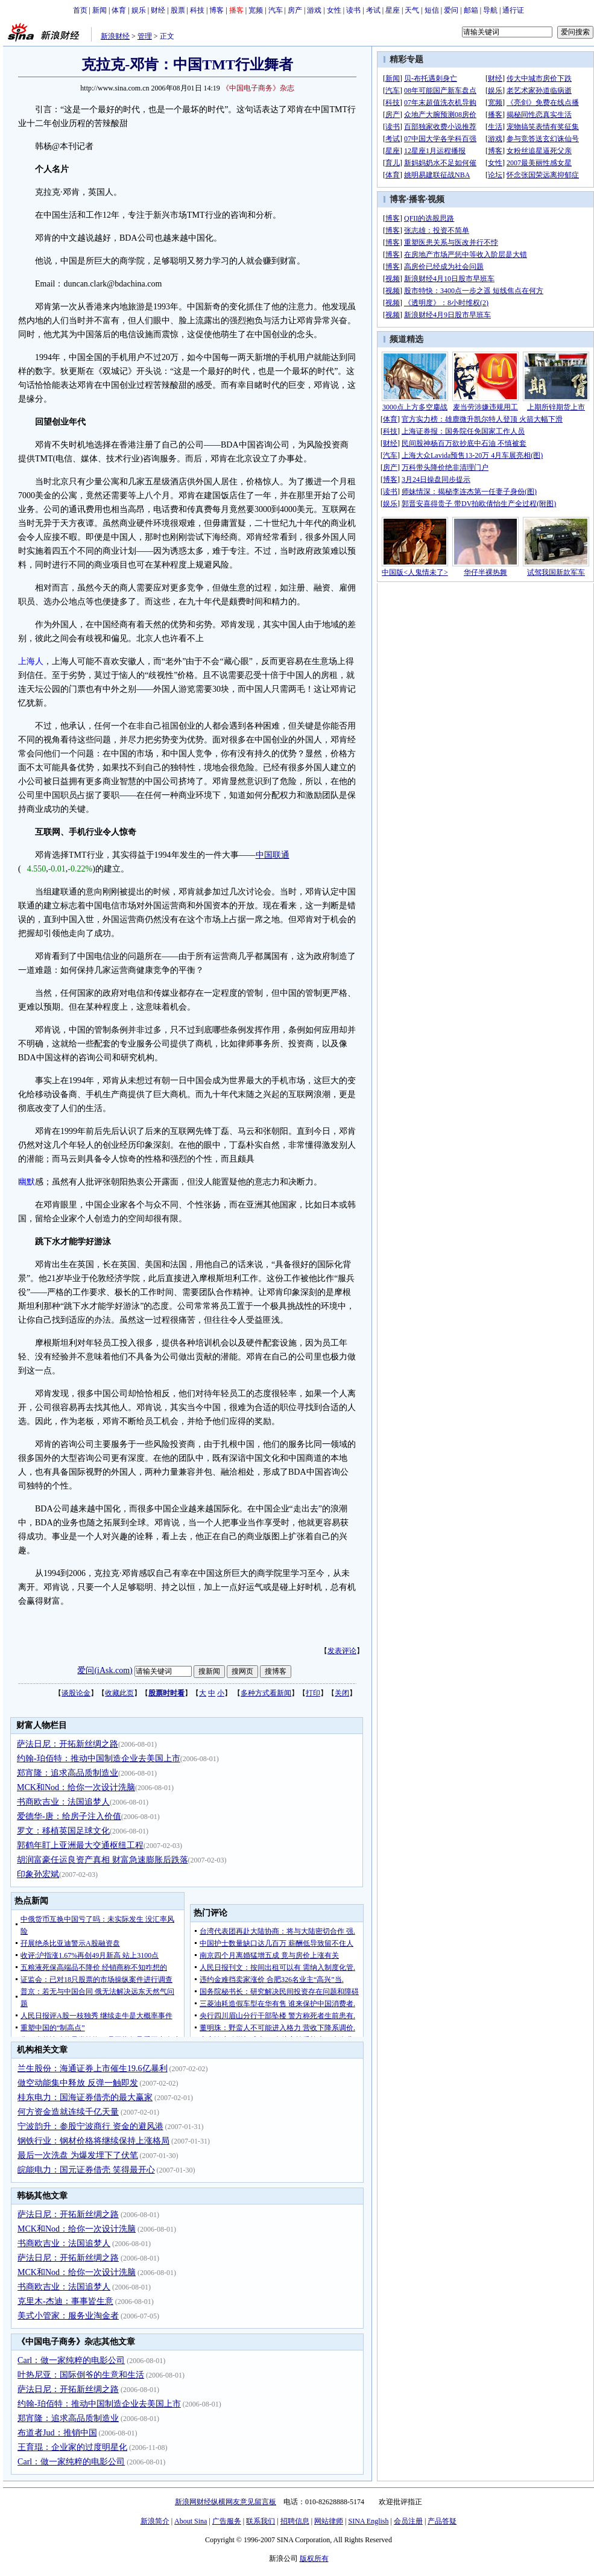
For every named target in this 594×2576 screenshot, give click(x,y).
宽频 (255, 10)
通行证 (513, 10)
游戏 (314, 10)
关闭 (342, 1693)
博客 (216, 10)
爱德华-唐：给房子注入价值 (69, 1816)
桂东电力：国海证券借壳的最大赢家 (85, 2097)
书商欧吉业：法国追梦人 (63, 1801)
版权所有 (314, 2558)
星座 (392, 10)
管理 (144, 36)
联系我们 (260, 2521)
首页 (80, 10)
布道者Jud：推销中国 (56, 2432)
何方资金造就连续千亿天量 (68, 2111)
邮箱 (471, 10)
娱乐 (138, 10)
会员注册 (408, 2521)
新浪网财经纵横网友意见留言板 (225, 2502)
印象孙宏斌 (38, 1874)
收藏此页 (119, 1693)
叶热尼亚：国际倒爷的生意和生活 (80, 2374)
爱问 (451, 10)
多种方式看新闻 (266, 1693)
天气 (412, 10)
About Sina (190, 2521)
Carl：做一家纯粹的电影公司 (71, 2360)
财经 (158, 10)
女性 (334, 10)
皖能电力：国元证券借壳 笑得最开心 (86, 2169)
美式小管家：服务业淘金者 (68, 2315)
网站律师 (328, 2521)
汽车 (275, 10)
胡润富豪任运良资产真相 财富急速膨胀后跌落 (102, 1859)
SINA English (368, 2521)
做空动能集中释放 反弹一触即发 (77, 2082)
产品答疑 (442, 2521)
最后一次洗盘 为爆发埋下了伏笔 (77, 2155)
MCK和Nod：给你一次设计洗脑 (76, 1787)
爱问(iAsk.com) (104, 1670)
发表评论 (341, 1651)
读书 (353, 10)
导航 (490, 10)
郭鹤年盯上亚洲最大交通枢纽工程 (80, 1845)
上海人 (30, 661)
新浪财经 (115, 36)
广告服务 (226, 2521)
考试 (373, 10)
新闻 (99, 10)
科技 (197, 10)
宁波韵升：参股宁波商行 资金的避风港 (90, 2126)
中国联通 (272, 854)
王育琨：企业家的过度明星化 (72, 2447)
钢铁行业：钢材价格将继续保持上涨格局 (93, 2140)
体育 (119, 10)
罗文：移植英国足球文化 (63, 1830)
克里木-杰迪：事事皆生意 (65, 2301)
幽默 (26, 1181)
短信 (432, 10)
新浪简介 (155, 2521)
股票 (178, 10)
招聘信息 (294, 2521)
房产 (295, 10)
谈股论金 (76, 1693)
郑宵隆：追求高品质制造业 (67, 1772)
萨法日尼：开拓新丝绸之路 (67, 1743)
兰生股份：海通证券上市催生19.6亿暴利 (92, 2068)
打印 (313, 1693)
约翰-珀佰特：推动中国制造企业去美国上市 (98, 1758)
